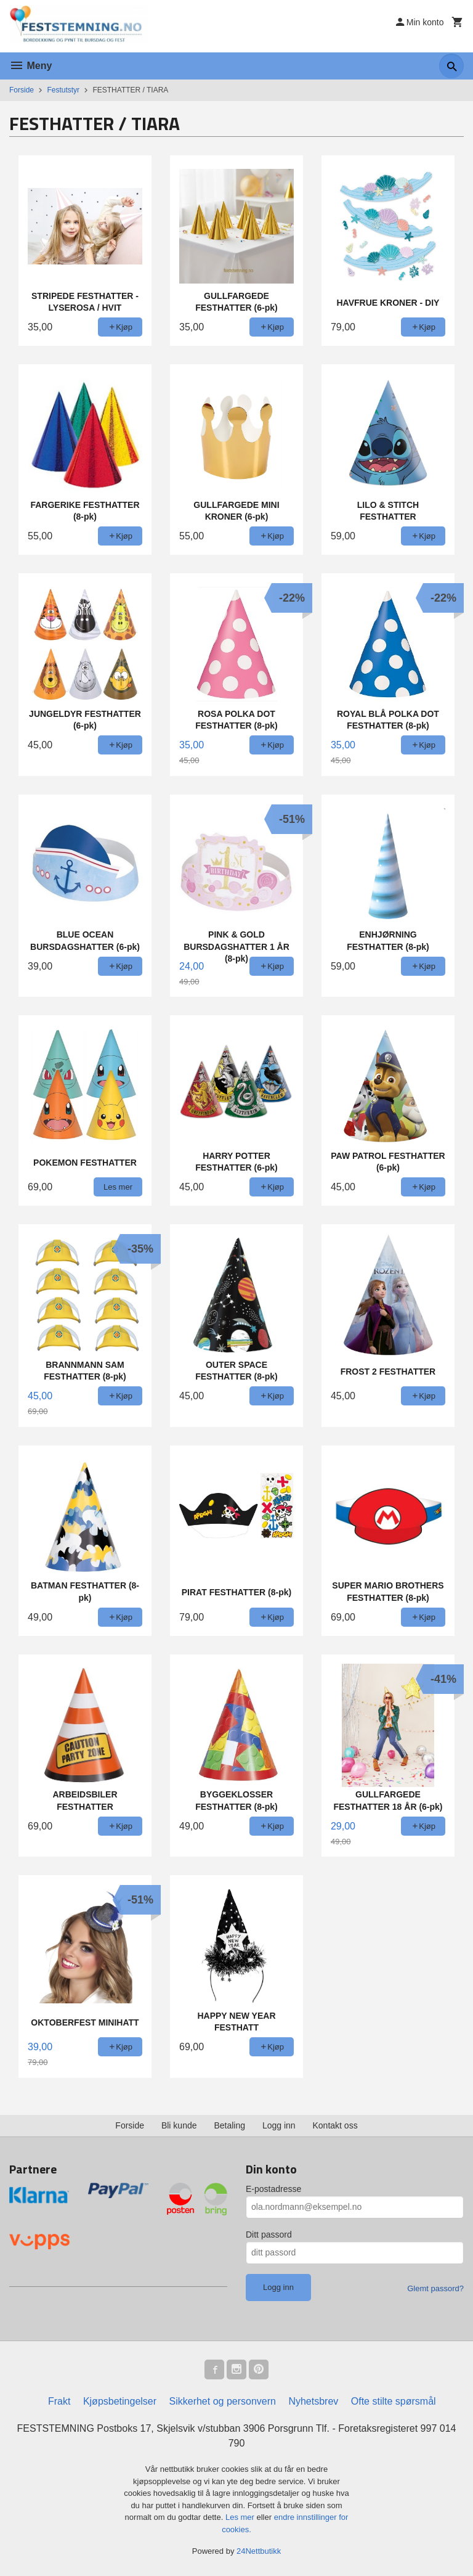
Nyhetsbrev (313, 2401)
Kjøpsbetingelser (119, 2401)
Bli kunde (179, 2125)
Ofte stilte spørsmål (393, 2401)
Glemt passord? (435, 2288)
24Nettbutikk (258, 2551)
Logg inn (279, 2125)
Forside (21, 90)
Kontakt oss (335, 2125)
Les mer (241, 2517)
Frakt (59, 2401)
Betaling (229, 2125)
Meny (30, 65)
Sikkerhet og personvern (222, 2401)
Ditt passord (269, 2234)
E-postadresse (273, 2189)
